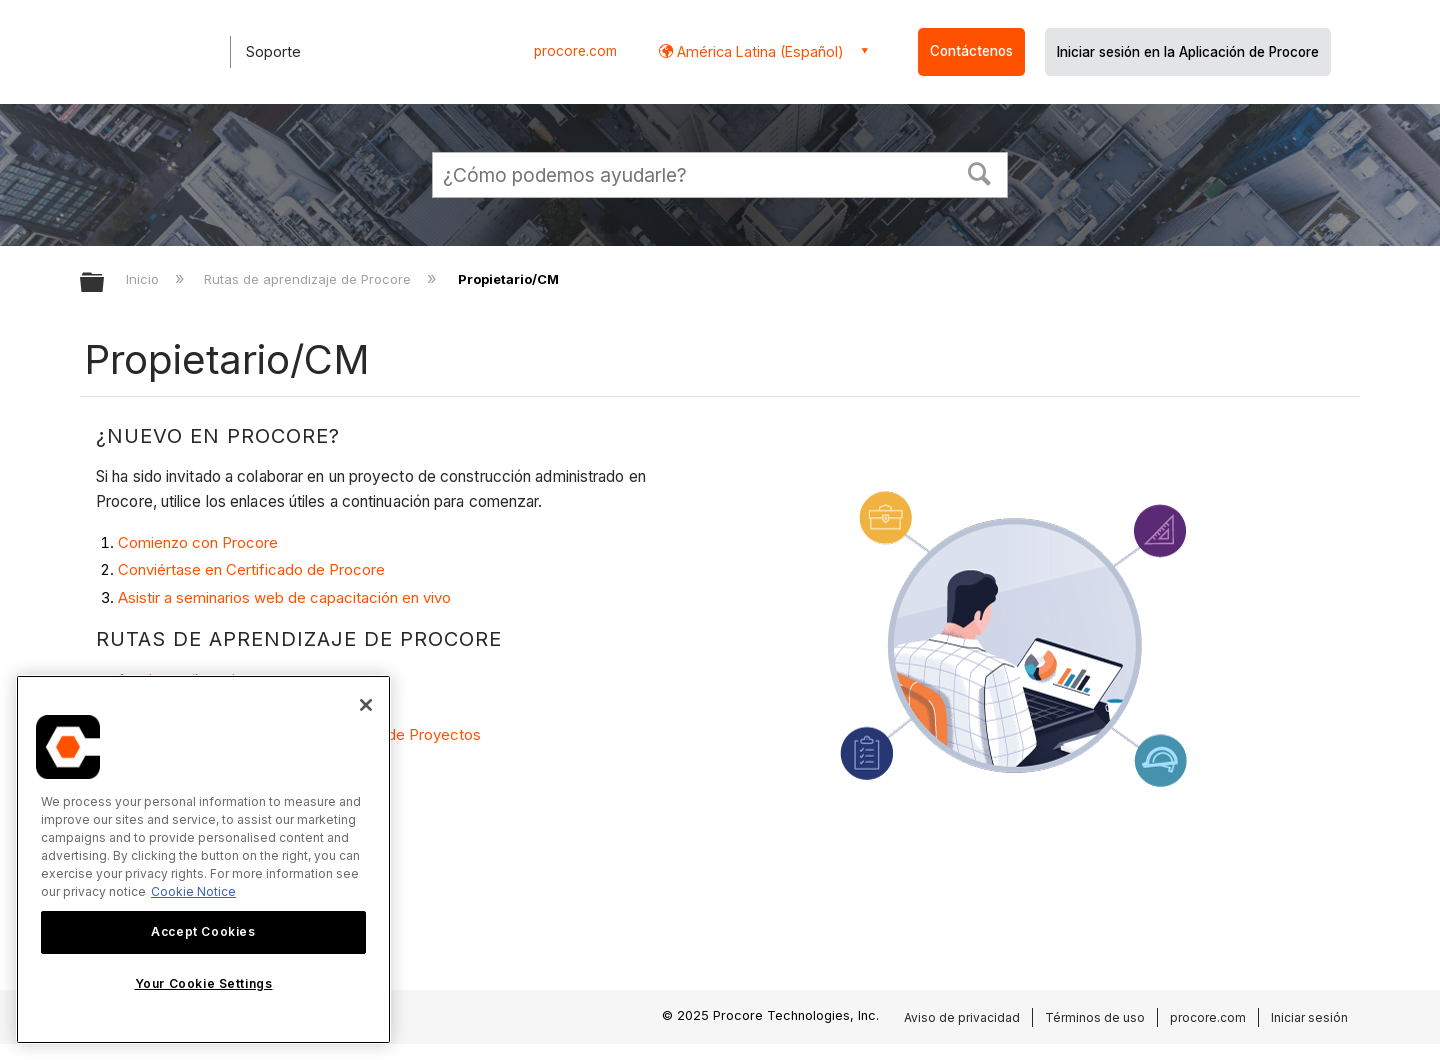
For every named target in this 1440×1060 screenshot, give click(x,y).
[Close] (366, 705)
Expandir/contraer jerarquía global (105, 283)
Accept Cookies (203, 931)
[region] (203, 859)
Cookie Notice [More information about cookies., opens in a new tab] (193, 891)
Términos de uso (1095, 1017)
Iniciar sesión (1309, 1017)
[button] (980, 172)
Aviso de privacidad (962, 1017)
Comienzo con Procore (198, 542)
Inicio (144, 279)
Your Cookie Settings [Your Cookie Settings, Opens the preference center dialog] (204, 983)
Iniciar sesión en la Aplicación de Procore (1188, 52)
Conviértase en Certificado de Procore (251, 569)
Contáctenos (971, 51)
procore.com (575, 51)
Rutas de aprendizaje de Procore (309, 279)
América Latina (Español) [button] (758, 51)
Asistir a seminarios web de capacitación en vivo (284, 597)
